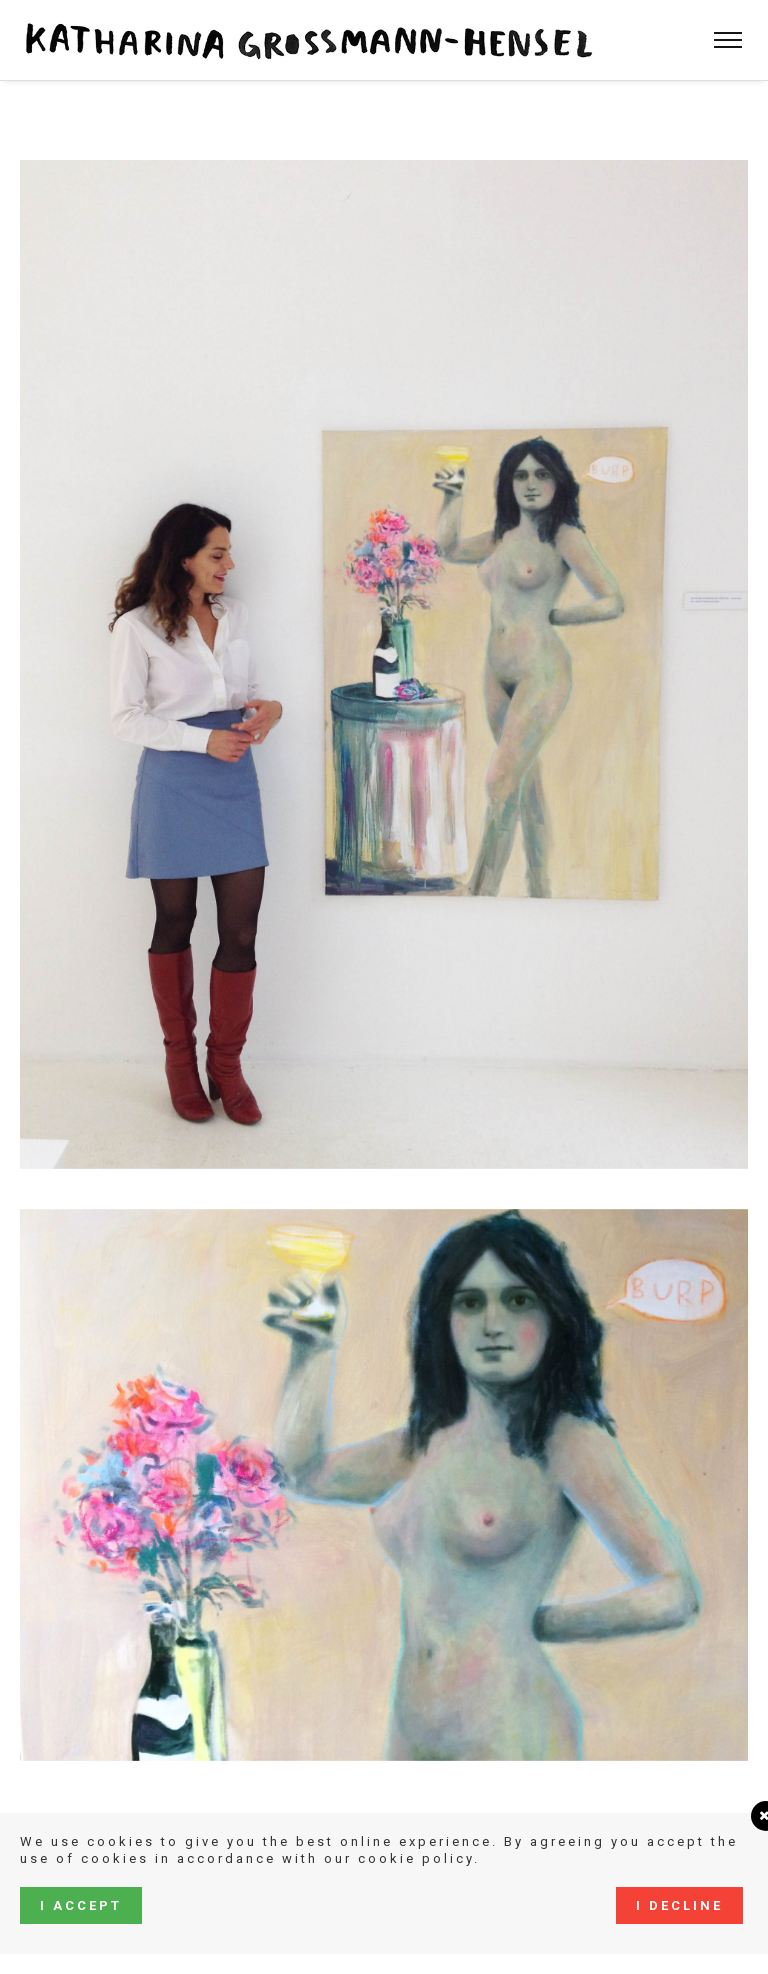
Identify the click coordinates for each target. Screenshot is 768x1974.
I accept (81, 1905)
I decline (679, 1905)
